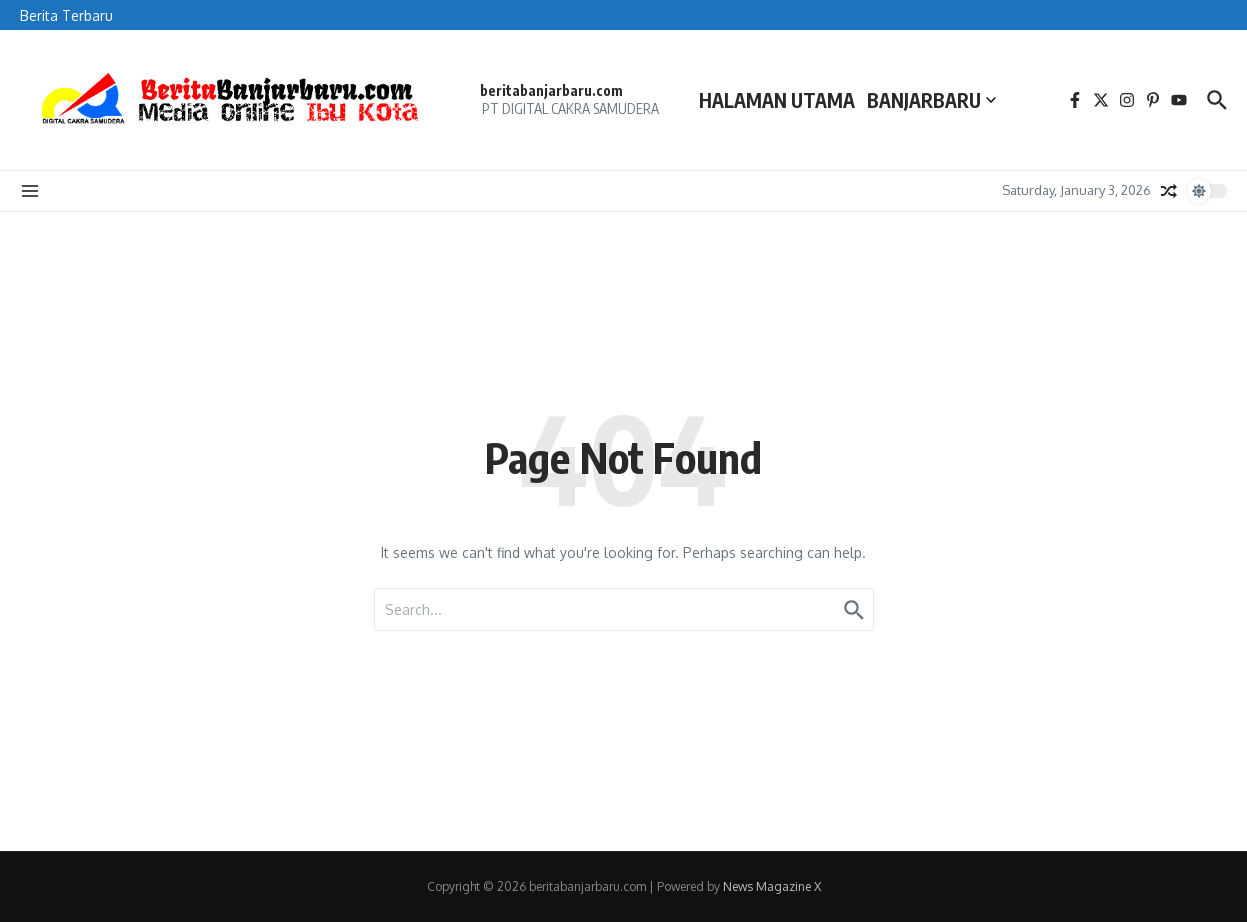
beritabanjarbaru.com (551, 90)
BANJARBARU (931, 100)
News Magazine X (772, 886)
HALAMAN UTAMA (777, 100)
